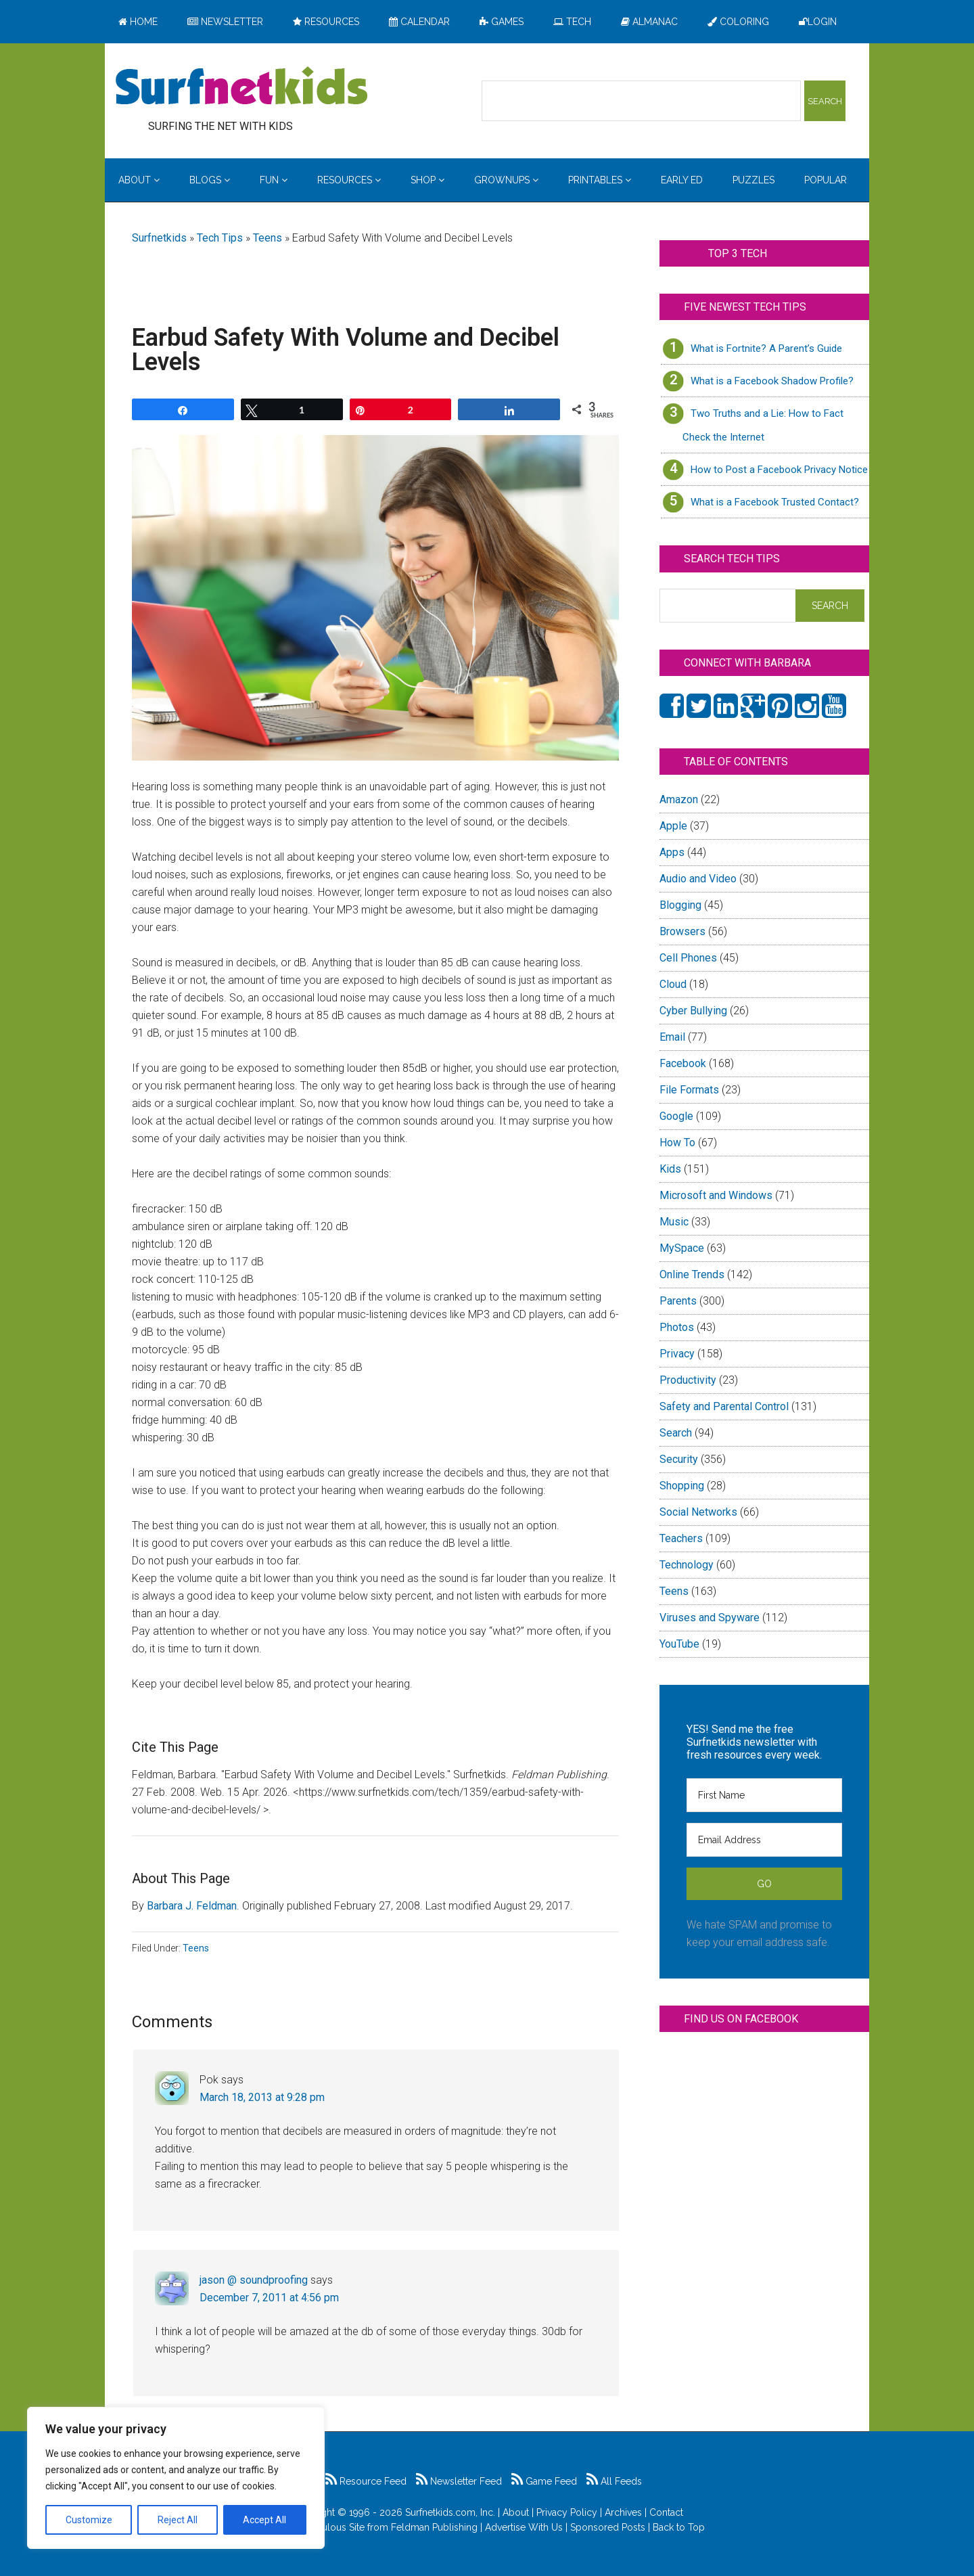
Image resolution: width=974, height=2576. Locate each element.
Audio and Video (698, 878)
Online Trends (691, 1274)
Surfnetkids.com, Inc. (450, 2512)
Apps (672, 852)
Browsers (682, 931)
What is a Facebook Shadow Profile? (772, 381)
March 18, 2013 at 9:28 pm (262, 2097)
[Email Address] (764, 1840)
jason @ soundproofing (254, 2280)
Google (676, 1116)
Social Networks (698, 1512)
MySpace (681, 1248)
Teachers (681, 1538)
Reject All (178, 2519)
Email (672, 1037)
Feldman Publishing (434, 2527)
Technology (686, 1564)
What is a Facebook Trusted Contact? (775, 502)
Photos (676, 1327)
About (516, 2512)
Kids (670, 1168)
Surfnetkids (159, 237)
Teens (267, 237)
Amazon (678, 799)
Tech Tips (220, 237)
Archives (623, 2512)
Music (674, 1221)
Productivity (687, 1380)
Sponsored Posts (607, 2527)
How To (677, 1142)
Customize (89, 2519)
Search (675, 1432)
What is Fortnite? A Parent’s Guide (766, 348)
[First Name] (764, 1795)
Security (678, 1459)
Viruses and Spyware (709, 1617)
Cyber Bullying (693, 1010)
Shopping (681, 1485)
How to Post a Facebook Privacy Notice (779, 470)
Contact (666, 2512)
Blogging (680, 905)
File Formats (689, 1089)
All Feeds (614, 2481)
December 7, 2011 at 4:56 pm (269, 2297)
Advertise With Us (524, 2527)
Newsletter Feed (459, 2481)
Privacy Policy (566, 2512)
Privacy (677, 1353)
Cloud (673, 984)
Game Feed (544, 2481)
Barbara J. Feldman (192, 1905)
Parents (678, 1300)
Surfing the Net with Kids (241, 87)
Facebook (682, 1063)
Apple (673, 825)
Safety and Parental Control (724, 1406)
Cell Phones (688, 957)
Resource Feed (366, 2481)
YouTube (679, 1643)
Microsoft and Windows (715, 1195)
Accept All (264, 2519)
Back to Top (679, 2527)
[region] (176, 2478)
